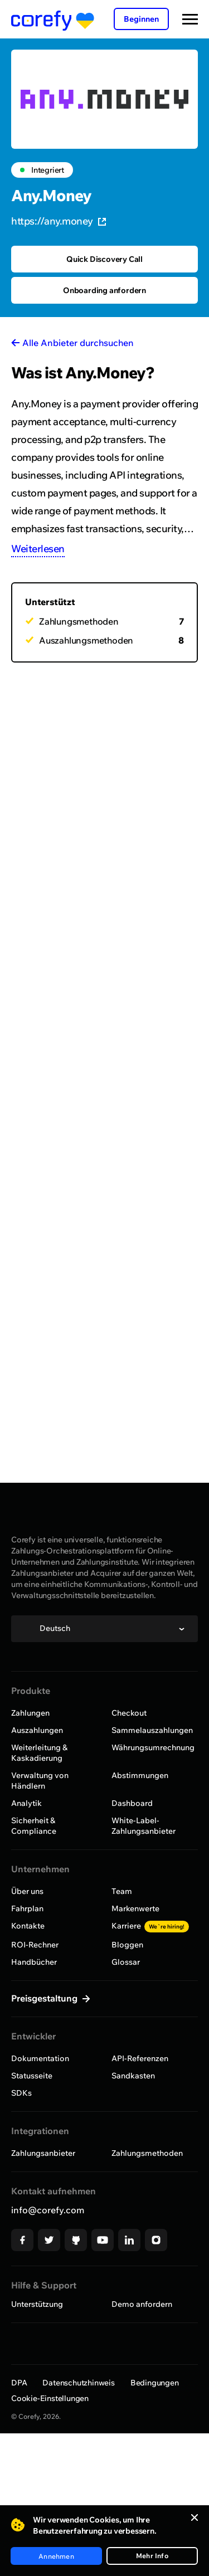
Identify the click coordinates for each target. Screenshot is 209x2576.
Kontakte (28, 1926)
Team (121, 1891)
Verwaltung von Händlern (40, 1780)
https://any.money (58, 221)
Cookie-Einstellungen (50, 2398)
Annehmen (56, 2556)
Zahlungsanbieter (43, 2153)
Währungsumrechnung (153, 1747)
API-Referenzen (139, 2058)
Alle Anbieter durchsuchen (78, 342)
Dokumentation (40, 2058)
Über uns (27, 1891)
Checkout (129, 1713)
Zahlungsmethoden (147, 2153)
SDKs (21, 2093)
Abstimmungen (139, 1775)
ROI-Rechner (35, 1945)
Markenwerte (135, 1908)
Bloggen (127, 1945)
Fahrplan (27, 1908)
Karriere (150, 1926)
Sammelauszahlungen (152, 1730)
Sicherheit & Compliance (33, 1825)
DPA (19, 2383)
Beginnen (141, 19)
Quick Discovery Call (104, 259)
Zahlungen (30, 1713)
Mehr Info (152, 2555)
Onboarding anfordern (104, 290)
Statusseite (31, 2076)
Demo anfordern (141, 2304)
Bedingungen (154, 2383)
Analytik (26, 1803)
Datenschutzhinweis (78, 2383)
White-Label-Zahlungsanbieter (143, 1825)
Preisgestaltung (45, 1998)
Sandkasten (133, 2076)
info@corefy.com (47, 2209)
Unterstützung (37, 2304)
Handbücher (34, 1962)
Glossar (125, 1962)
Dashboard (132, 1803)
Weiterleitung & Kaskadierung (39, 1752)
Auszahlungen (37, 1730)
